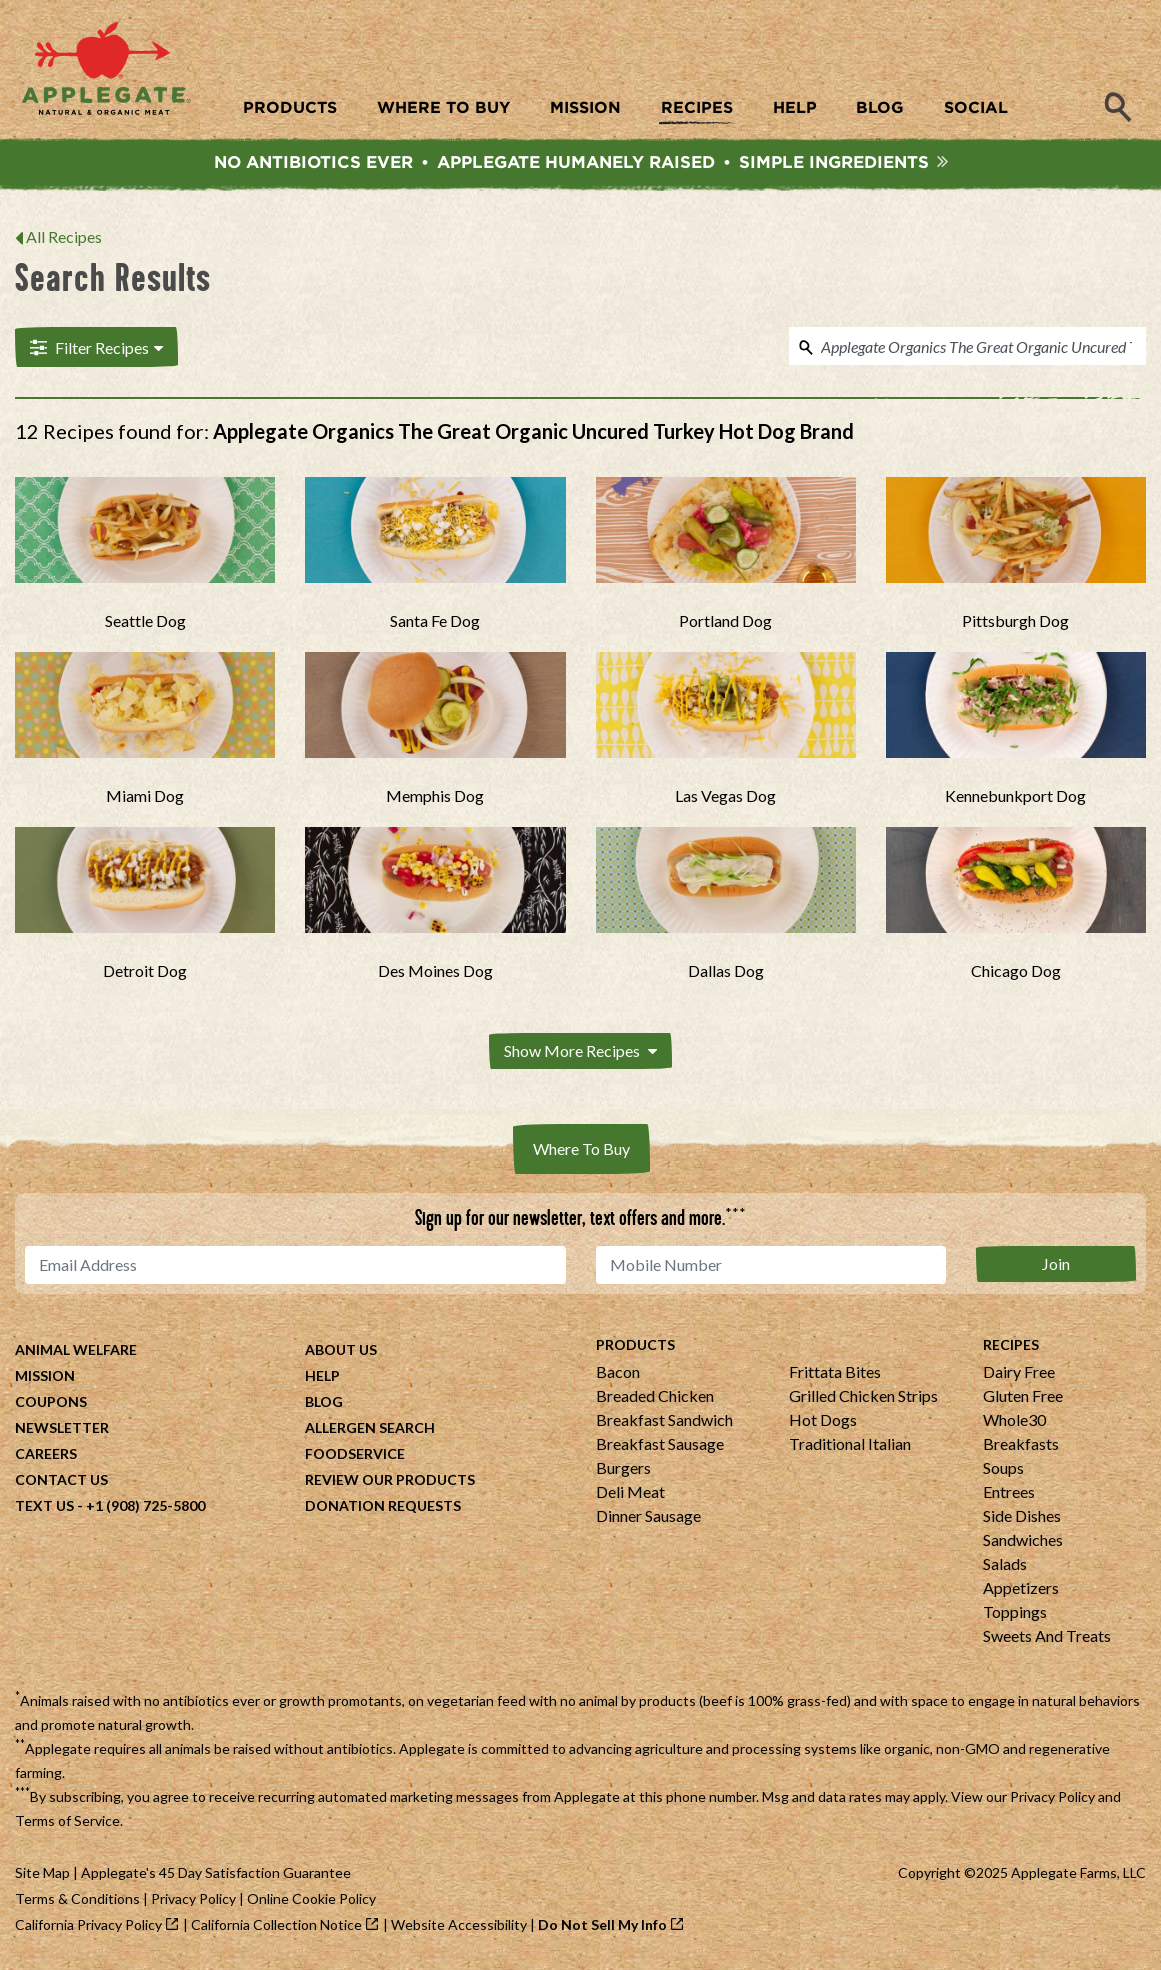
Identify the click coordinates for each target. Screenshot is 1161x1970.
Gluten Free (1023, 1395)
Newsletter (62, 1427)
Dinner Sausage (648, 1515)
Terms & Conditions (77, 1898)
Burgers (623, 1467)
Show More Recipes (580, 1050)
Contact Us (61, 1479)
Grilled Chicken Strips (863, 1395)
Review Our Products (390, 1479)
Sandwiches (1023, 1539)
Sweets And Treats (1047, 1635)
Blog (324, 1401)
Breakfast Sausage (660, 1443)
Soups (1003, 1467)
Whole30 (1014, 1419)
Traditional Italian (850, 1443)
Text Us (44, 1505)
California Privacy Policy (88, 1924)
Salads (1005, 1563)
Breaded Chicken (655, 1395)
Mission (45, 1375)
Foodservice (355, 1453)
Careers (46, 1453)
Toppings (1015, 1611)
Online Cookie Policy (311, 1898)
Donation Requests (383, 1505)
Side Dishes (1022, 1515)
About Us (341, 1349)
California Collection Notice (276, 1924)
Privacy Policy (1052, 1796)
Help (322, 1375)
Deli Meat (630, 1491)
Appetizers (1021, 1587)
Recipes (1011, 1344)
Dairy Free (1019, 1371)
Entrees (1009, 1491)
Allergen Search (370, 1427)
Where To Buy (581, 1148)
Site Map (42, 1872)
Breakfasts (1021, 1443)
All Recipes (64, 236)
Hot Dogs (823, 1419)
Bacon (618, 1371)
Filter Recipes (96, 347)
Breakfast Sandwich (664, 1419)
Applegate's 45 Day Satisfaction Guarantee (216, 1872)
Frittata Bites (835, 1371)
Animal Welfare (76, 1349)
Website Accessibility (459, 1924)
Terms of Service (67, 1820)
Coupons (51, 1401)
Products (635, 1344)
